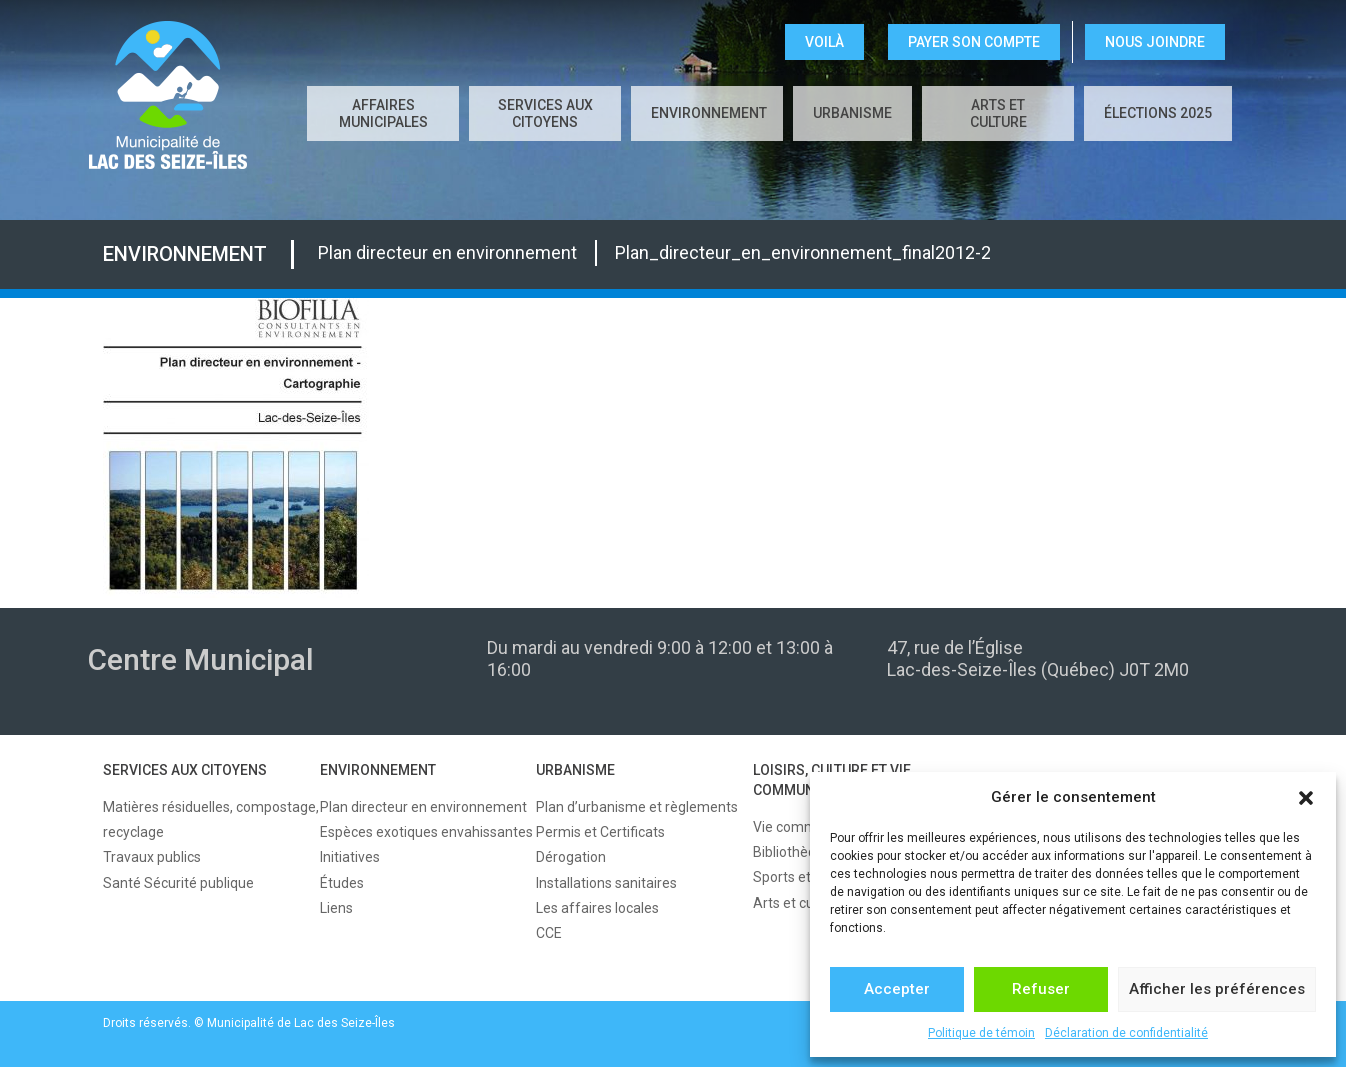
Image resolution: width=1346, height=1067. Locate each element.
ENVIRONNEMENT (709, 113)
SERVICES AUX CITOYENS (545, 113)
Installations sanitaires (606, 883)
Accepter (897, 989)
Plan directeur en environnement (447, 252)
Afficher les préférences (1217, 989)
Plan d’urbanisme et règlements (637, 807)
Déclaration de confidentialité (1126, 1033)
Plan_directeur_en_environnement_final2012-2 (803, 252)
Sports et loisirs (801, 877)
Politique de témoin (981, 1033)
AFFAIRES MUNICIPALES (383, 113)
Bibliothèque (792, 852)
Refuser (1041, 989)
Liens (336, 908)
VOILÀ (824, 42)
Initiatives (350, 857)
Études (342, 883)
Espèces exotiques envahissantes (426, 832)
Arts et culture (998, 113)
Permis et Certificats (600, 832)
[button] (1306, 798)
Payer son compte (974, 42)
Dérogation (571, 857)
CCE (549, 933)
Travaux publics (152, 857)
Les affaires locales (597, 908)
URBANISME (852, 113)
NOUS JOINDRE (1155, 42)
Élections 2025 (1158, 113)
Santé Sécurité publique (178, 883)
